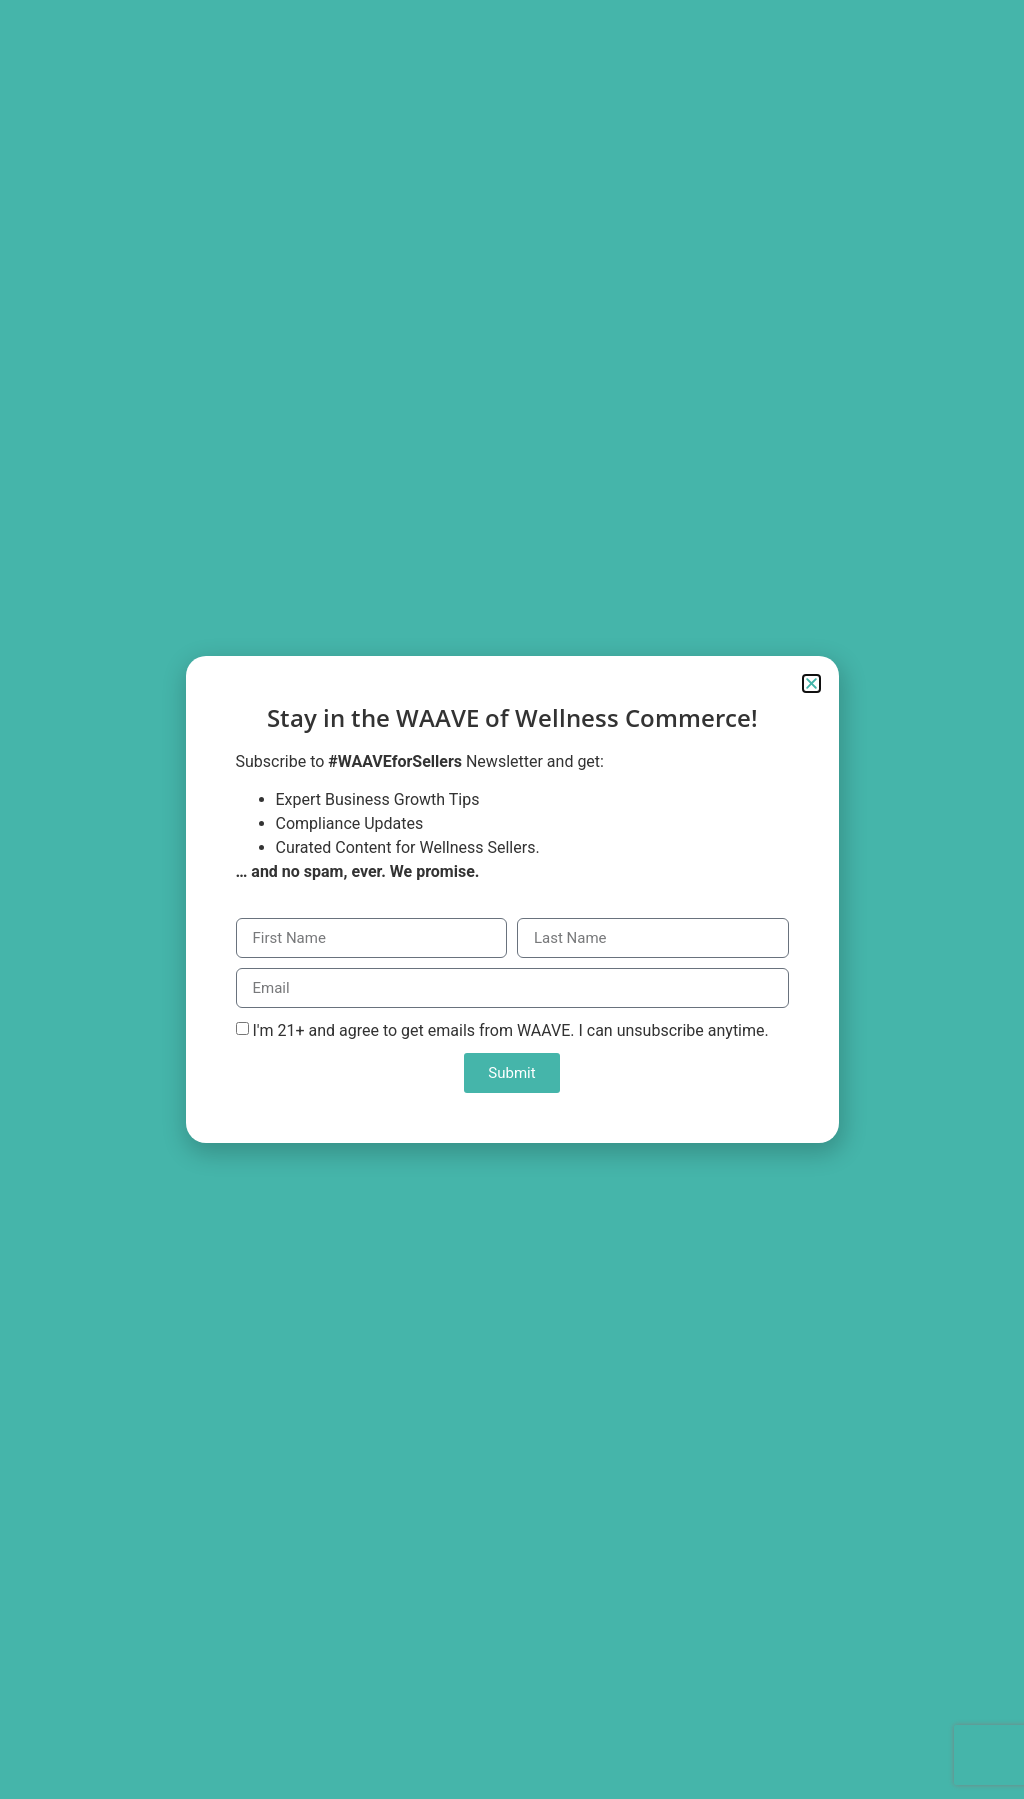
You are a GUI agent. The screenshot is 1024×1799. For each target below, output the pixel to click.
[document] (512, 899)
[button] (811, 683)
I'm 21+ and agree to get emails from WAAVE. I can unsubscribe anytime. (510, 1030)
